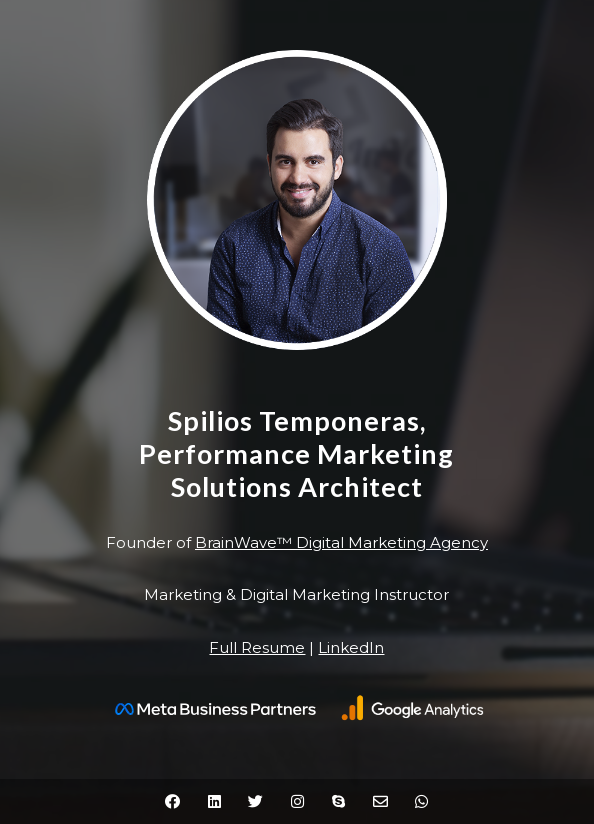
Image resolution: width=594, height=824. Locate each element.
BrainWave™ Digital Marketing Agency (341, 542)
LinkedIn (351, 647)
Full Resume (257, 647)
